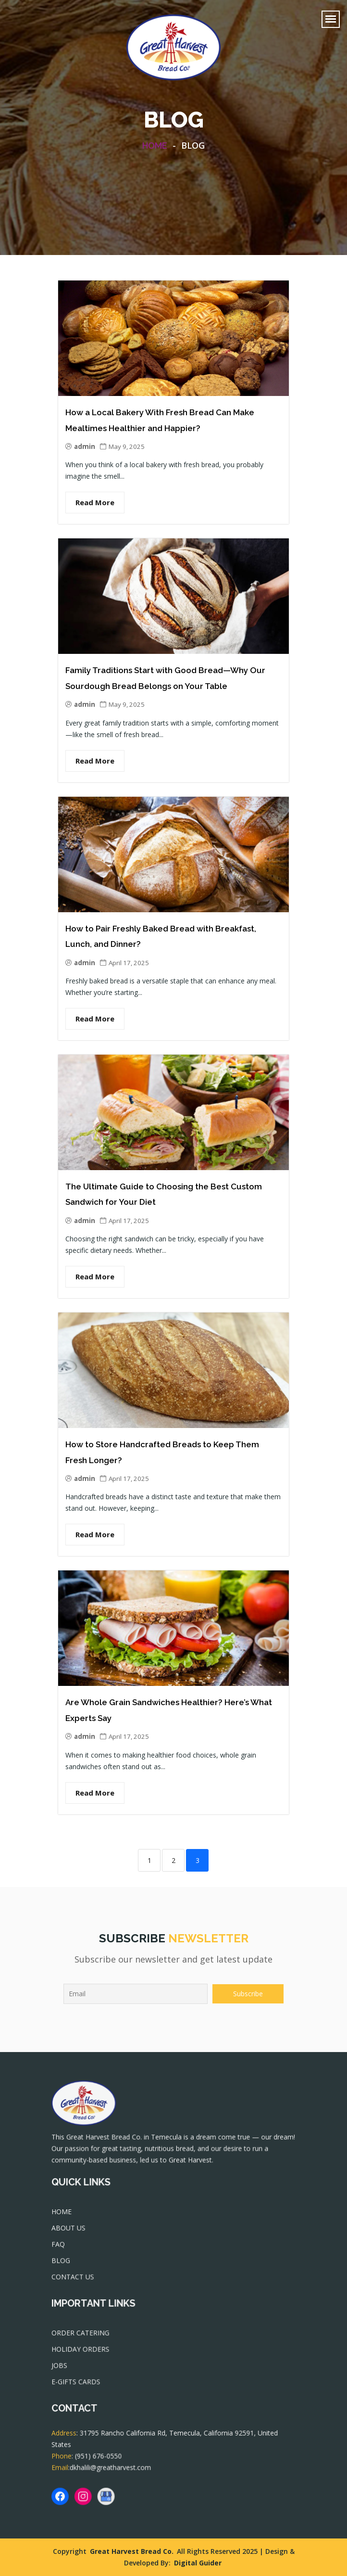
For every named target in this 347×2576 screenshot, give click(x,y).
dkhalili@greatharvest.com (113, 2470)
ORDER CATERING (84, 2337)
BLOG (65, 2263)
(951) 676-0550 (101, 2459)
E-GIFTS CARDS (80, 2384)
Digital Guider (198, 2562)
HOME (66, 2216)
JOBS (64, 2368)
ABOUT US (73, 2232)
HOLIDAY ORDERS (84, 2352)
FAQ (63, 2247)
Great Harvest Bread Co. (132, 2551)
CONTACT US (77, 2278)
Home (154, 145)
